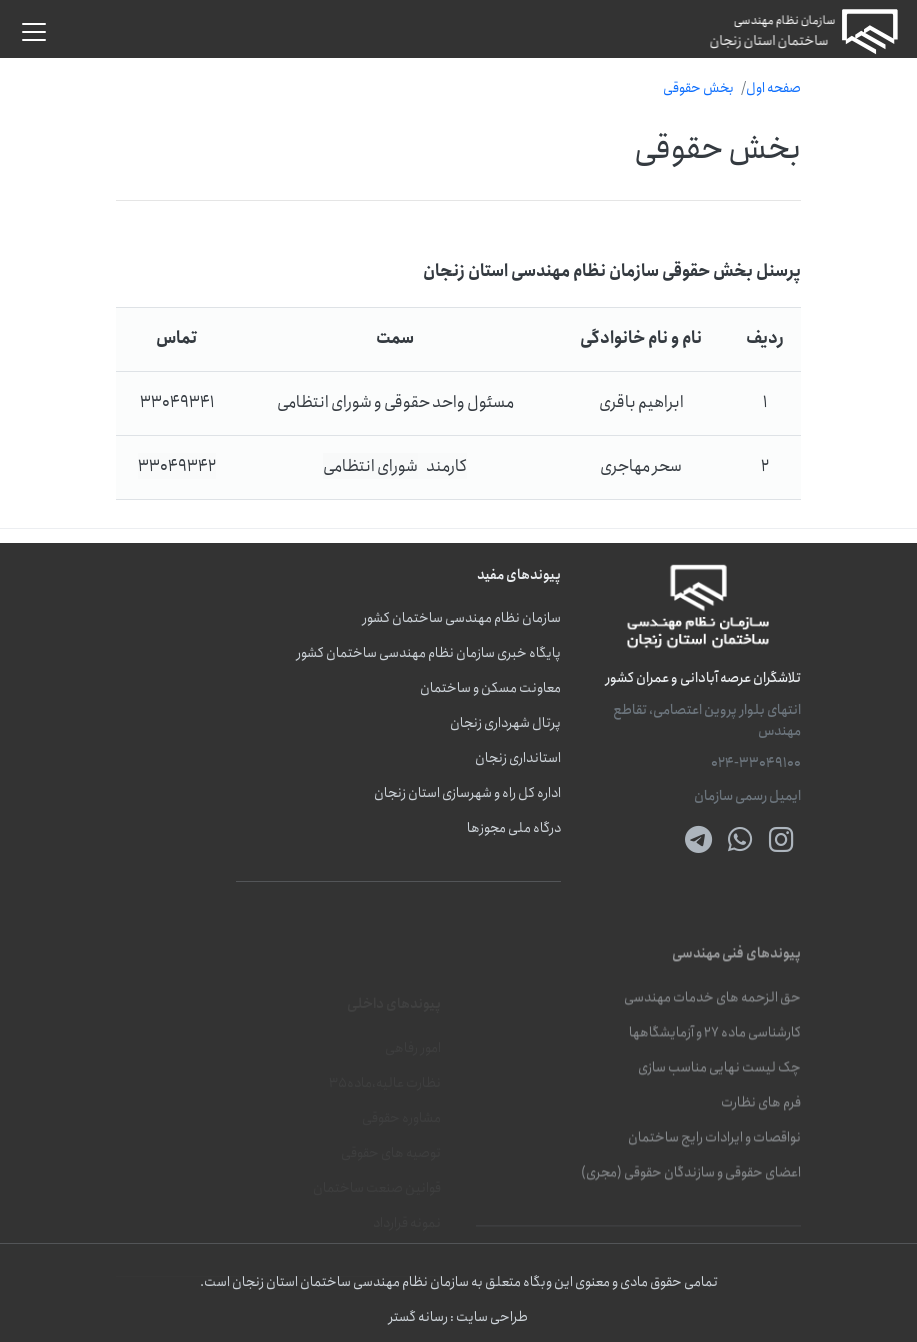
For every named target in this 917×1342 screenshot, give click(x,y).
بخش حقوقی (698, 88)
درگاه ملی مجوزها (514, 828)
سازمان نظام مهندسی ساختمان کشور (462, 618)
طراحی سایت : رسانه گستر (458, 1317)
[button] (34, 32)
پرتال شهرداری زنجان (505, 723)
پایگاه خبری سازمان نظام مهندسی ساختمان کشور (429, 653)
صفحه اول (773, 88)
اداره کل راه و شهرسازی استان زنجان (467, 793)
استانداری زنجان (518, 758)
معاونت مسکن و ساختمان (490, 688)
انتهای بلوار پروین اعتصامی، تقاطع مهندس (707, 721)
